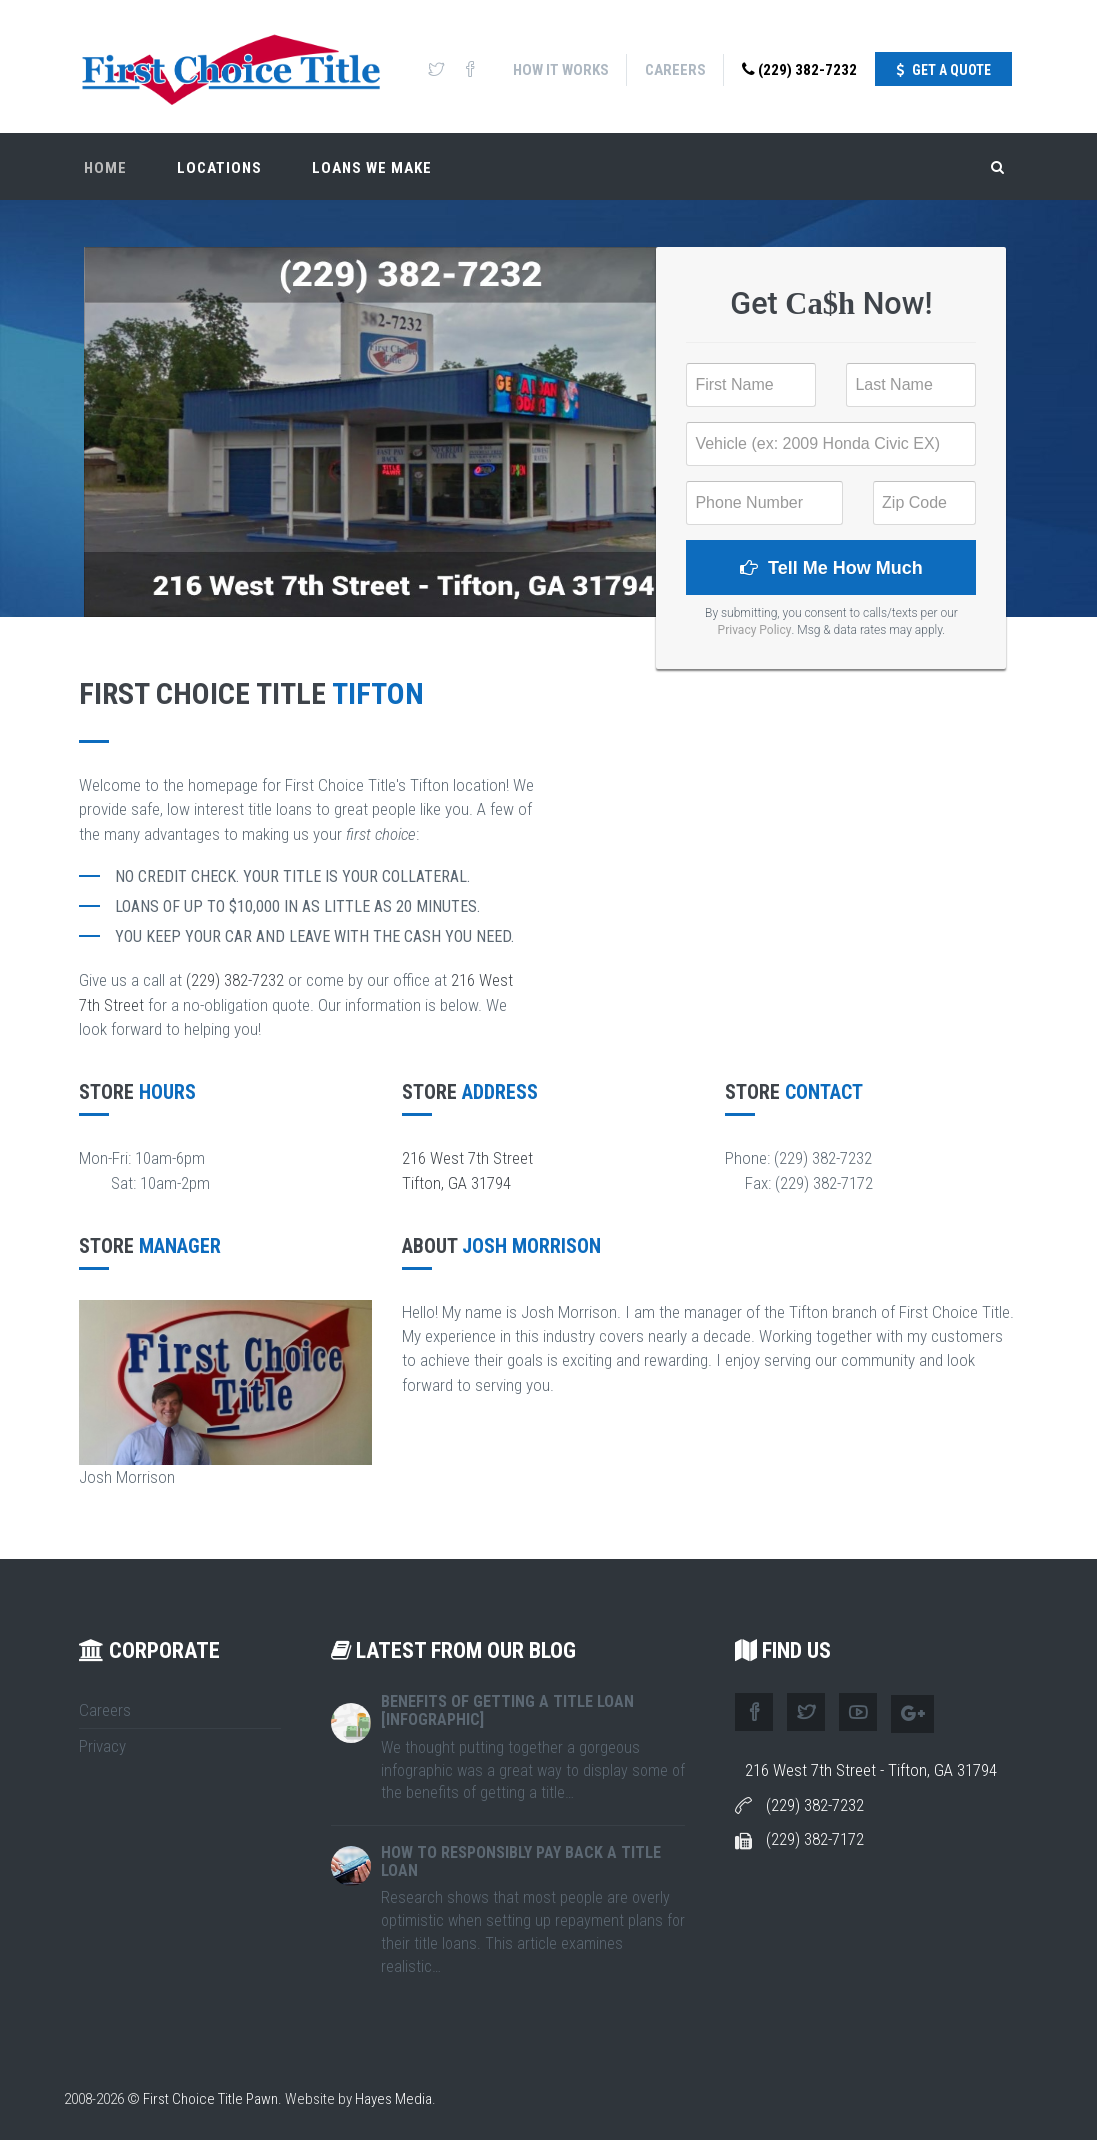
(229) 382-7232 (799, 70)
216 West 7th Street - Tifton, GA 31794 (871, 1770)
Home (105, 166)
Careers (675, 70)
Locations (219, 166)
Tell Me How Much (831, 568)
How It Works (561, 70)
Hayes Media (393, 2099)
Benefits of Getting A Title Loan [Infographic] (507, 1710)
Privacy (102, 1746)
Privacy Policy (755, 630)
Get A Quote (943, 70)
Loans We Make (372, 166)
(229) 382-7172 (815, 1839)
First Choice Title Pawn (210, 2099)
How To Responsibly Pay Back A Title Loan (521, 1861)
